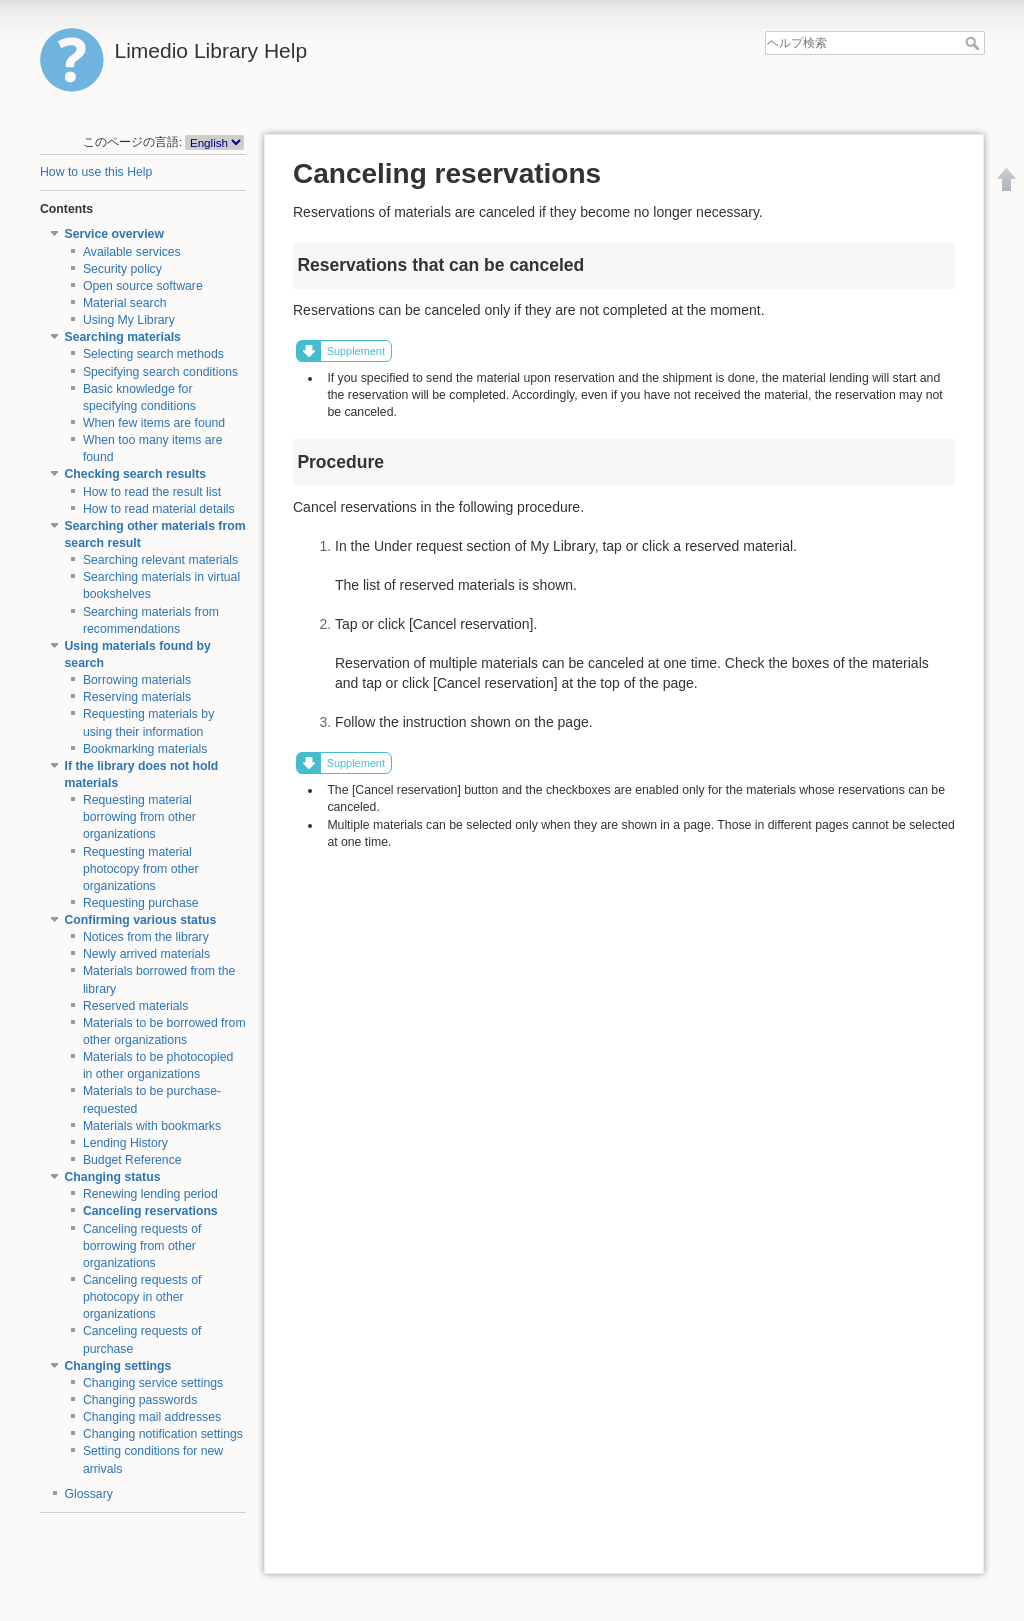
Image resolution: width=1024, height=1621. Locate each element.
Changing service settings (153, 1383)
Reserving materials (137, 697)
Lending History (125, 1143)
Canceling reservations (150, 1211)
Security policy (122, 269)
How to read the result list (152, 492)
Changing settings (118, 1366)
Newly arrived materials (146, 954)
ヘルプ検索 (974, 43)
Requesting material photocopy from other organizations (141, 869)
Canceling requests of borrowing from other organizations (142, 1246)
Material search (125, 303)
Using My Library (129, 320)
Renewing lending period (150, 1194)
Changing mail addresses (152, 1417)
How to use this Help (96, 172)
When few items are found (154, 423)
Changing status (113, 1177)
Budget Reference (132, 1160)
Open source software (143, 286)
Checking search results (136, 474)
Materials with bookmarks (152, 1126)
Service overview (114, 234)
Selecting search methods (153, 354)
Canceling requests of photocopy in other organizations (142, 1297)
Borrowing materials (137, 680)
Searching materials (123, 337)
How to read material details (159, 509)
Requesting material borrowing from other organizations (139, 817)
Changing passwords (140, 1400)
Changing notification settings (163, 1434)
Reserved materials (136, 1006)
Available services (132, 252)
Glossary (89, 1494)
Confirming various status (141, 920)
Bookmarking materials (145, 749)
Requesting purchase (141, 903)
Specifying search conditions (160, 372)
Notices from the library (146, 937)
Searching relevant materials (160, 560)
